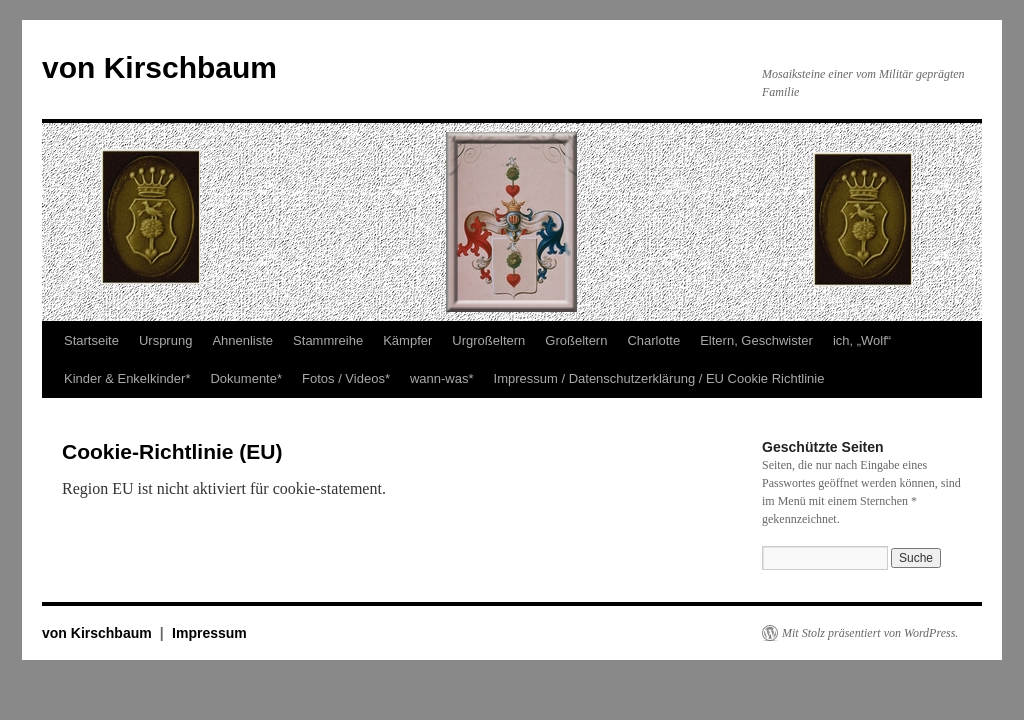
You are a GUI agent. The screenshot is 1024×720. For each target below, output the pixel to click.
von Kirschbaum (159, 67)
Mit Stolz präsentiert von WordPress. (870, 633)
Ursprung (165, 340)
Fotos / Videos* (346, 378)
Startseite (91, 340)
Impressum (209, 633)
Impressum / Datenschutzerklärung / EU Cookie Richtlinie (659, 378)
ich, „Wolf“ (862, 340)
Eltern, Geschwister (756, 340)
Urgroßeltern (488, 340)
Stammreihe (328, 340)
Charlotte (653, 340)
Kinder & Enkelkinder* (127, 378)
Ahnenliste (242, 340)
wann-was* (442, 378)
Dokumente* (246, 378)
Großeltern (576, 340)
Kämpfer (407, 340)
